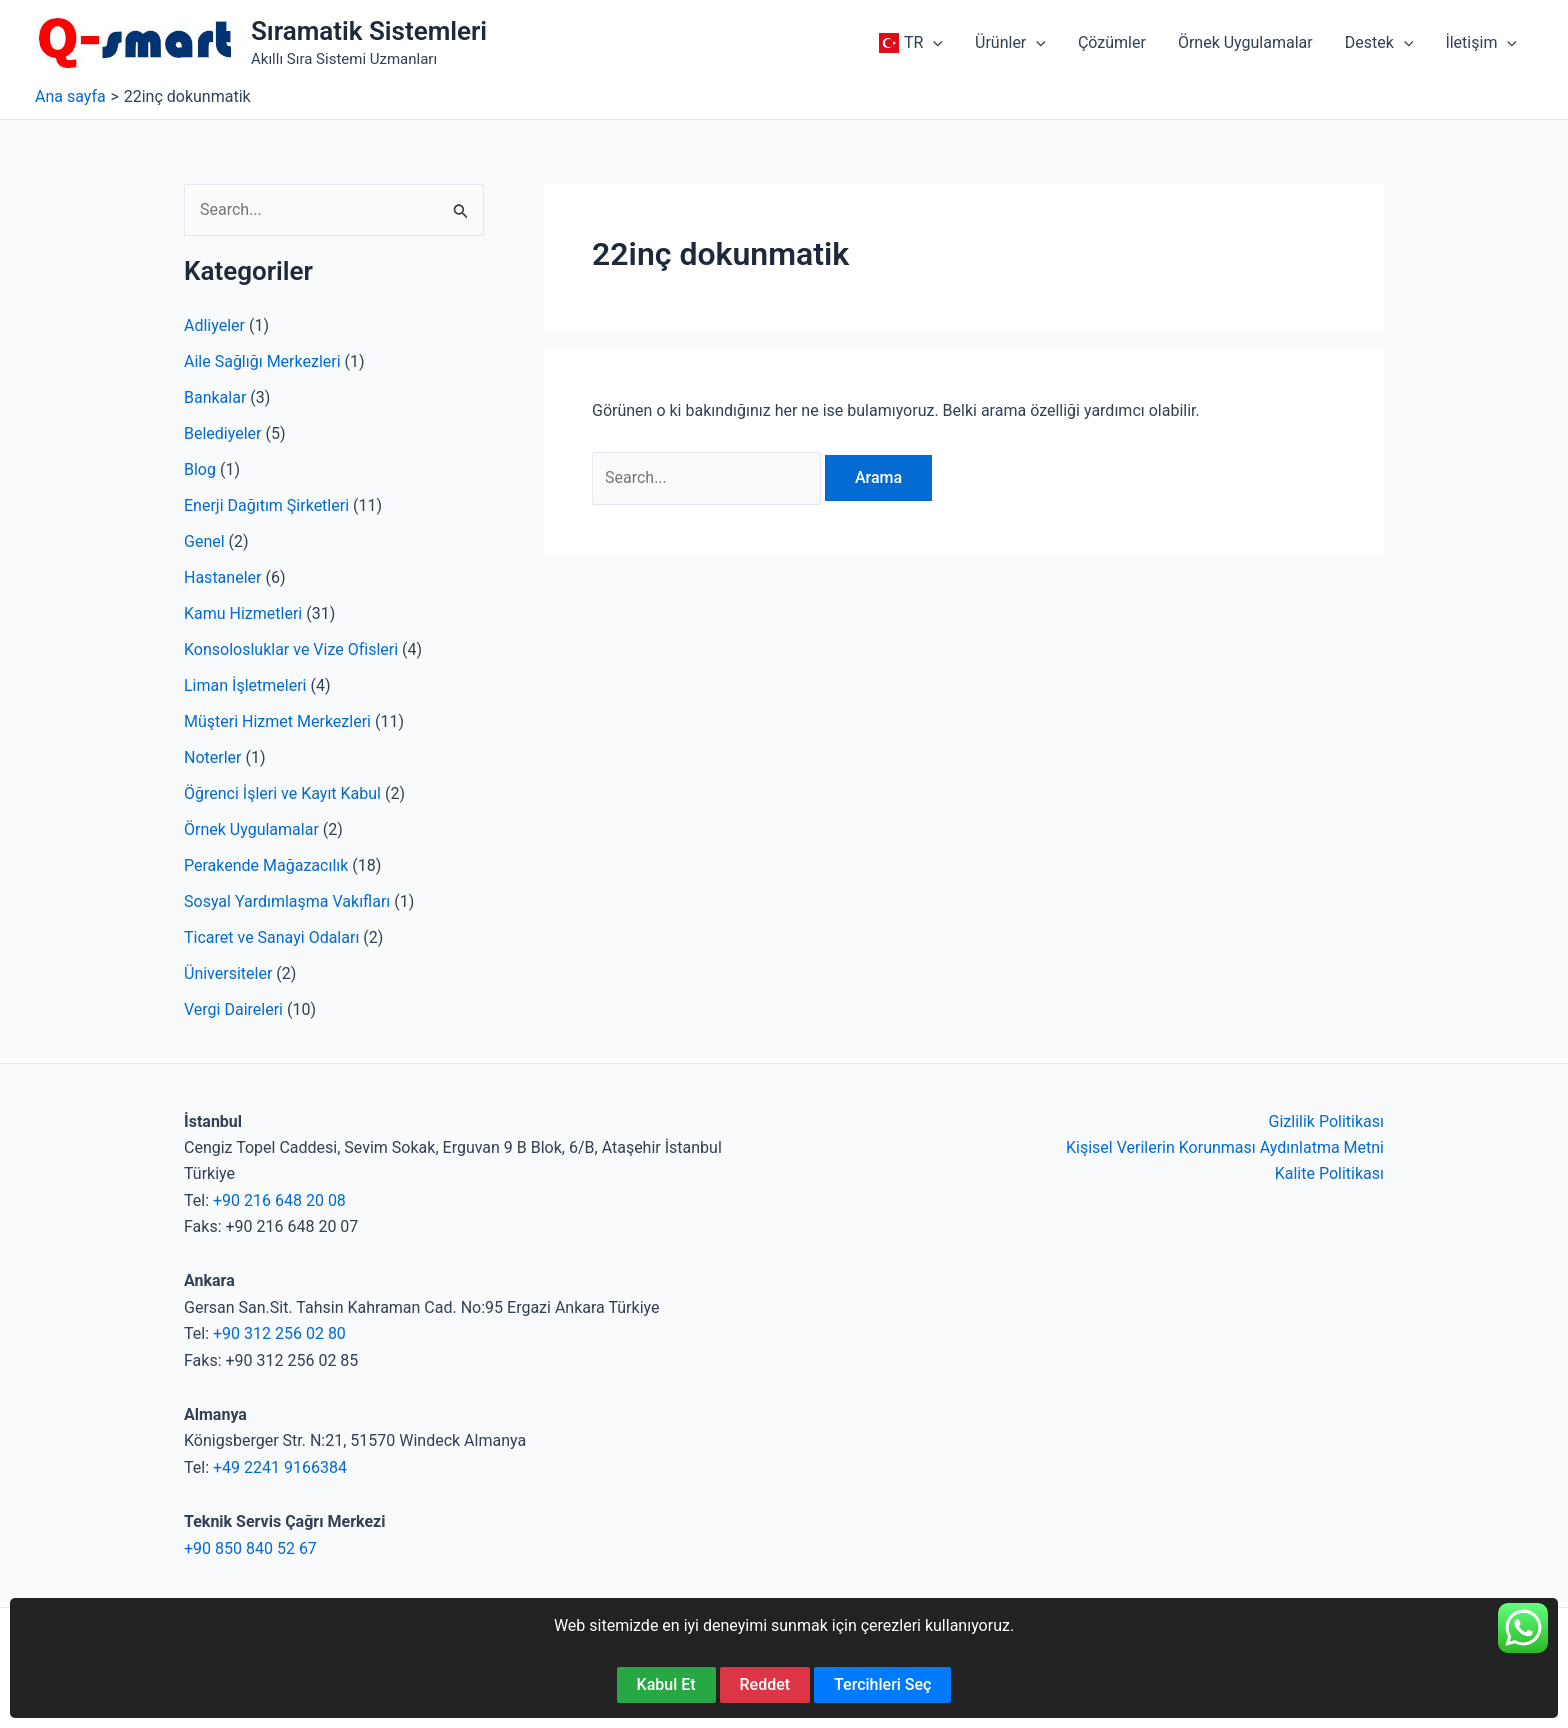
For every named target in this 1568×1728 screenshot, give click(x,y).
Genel (204, 541)
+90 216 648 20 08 (279, 1200)
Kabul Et (666, 1684)
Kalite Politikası (1329, 1173)
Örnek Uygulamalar (251, 829)
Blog (200, 469)
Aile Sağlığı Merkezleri (262, 361)
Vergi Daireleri (233, 1009)
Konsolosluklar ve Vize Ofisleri (291, 649)
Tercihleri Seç (882, 1684)
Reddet (765, 1684)
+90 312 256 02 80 (279, 1333)
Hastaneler (222, 577)
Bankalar (215, 397)
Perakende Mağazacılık (266, 865)
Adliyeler (214, 325)
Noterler (212, 757)
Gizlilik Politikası (1326, 1121)
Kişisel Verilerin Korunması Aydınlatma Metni (1225, 1147)
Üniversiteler (228, 973)
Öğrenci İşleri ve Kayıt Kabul (282, 793)
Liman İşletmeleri (245, 685)
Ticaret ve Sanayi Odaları (271, 937)
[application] (933, 43)
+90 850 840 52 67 (250, 1548)
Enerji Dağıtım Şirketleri (266, 505)
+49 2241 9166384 (280, 1467)
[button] (908, 43)
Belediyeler (223, 433)
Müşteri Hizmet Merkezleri (277, 721)
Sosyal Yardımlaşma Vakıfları (287, 901)
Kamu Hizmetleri (243, 613)
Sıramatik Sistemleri (369, 31)
